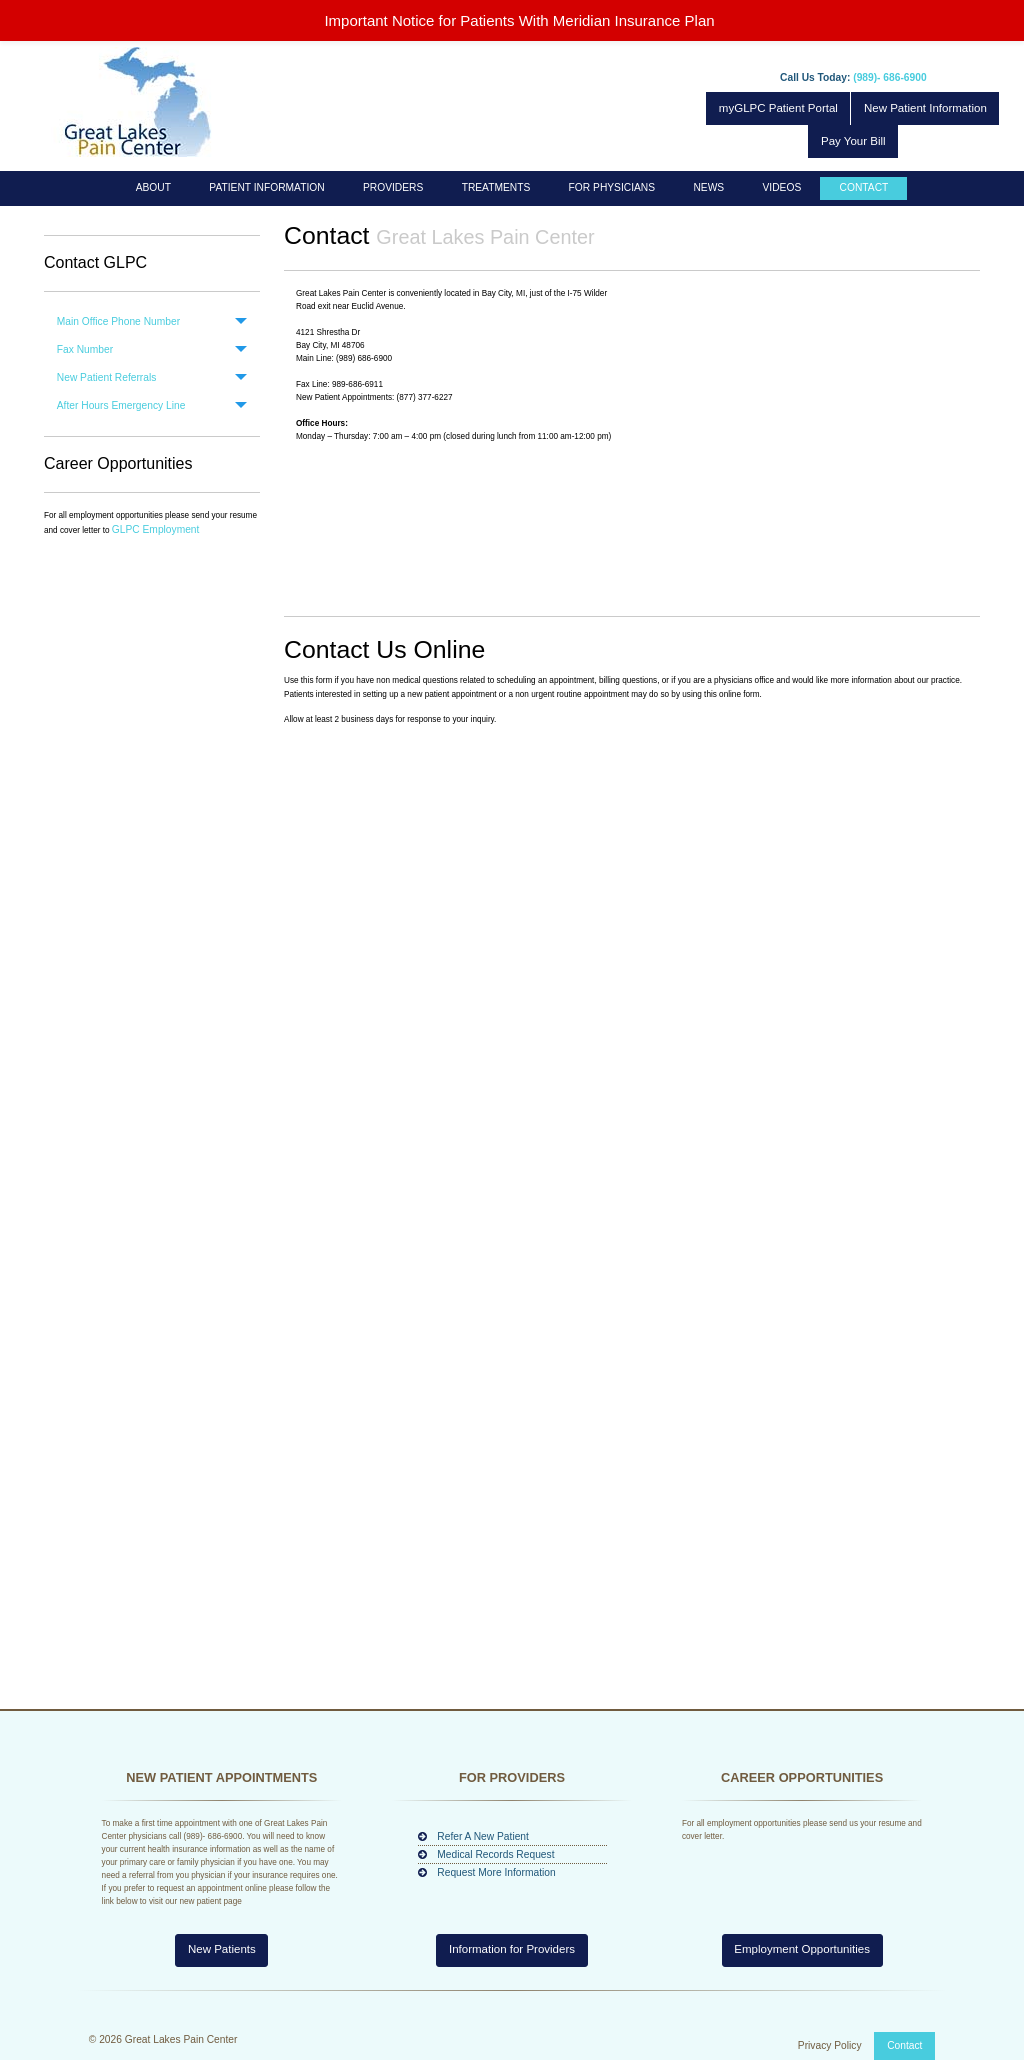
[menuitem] (154, 188)
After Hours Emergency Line (121, 405)
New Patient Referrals (107, 377)
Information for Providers (512, 1949)
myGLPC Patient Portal (778, 108)
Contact (864, 187)
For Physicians (612, 187)
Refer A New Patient (483, 1836)
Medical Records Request (495, 1854)
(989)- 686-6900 (889, 77)
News (708, 187)
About (153, 187)
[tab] (152, 322)
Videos (782, 187)
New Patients (222, 1949)
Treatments (496, 187)
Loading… (632, 1204)
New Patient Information (925, 108)
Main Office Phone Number (118, 321)
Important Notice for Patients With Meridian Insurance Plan (519, 20)
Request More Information (496, 1872)
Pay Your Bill (853, 141)
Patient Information (266, 187)
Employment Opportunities (802, 1949)
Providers (393, 187)
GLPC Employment (156, 529)
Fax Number (85, 349)
